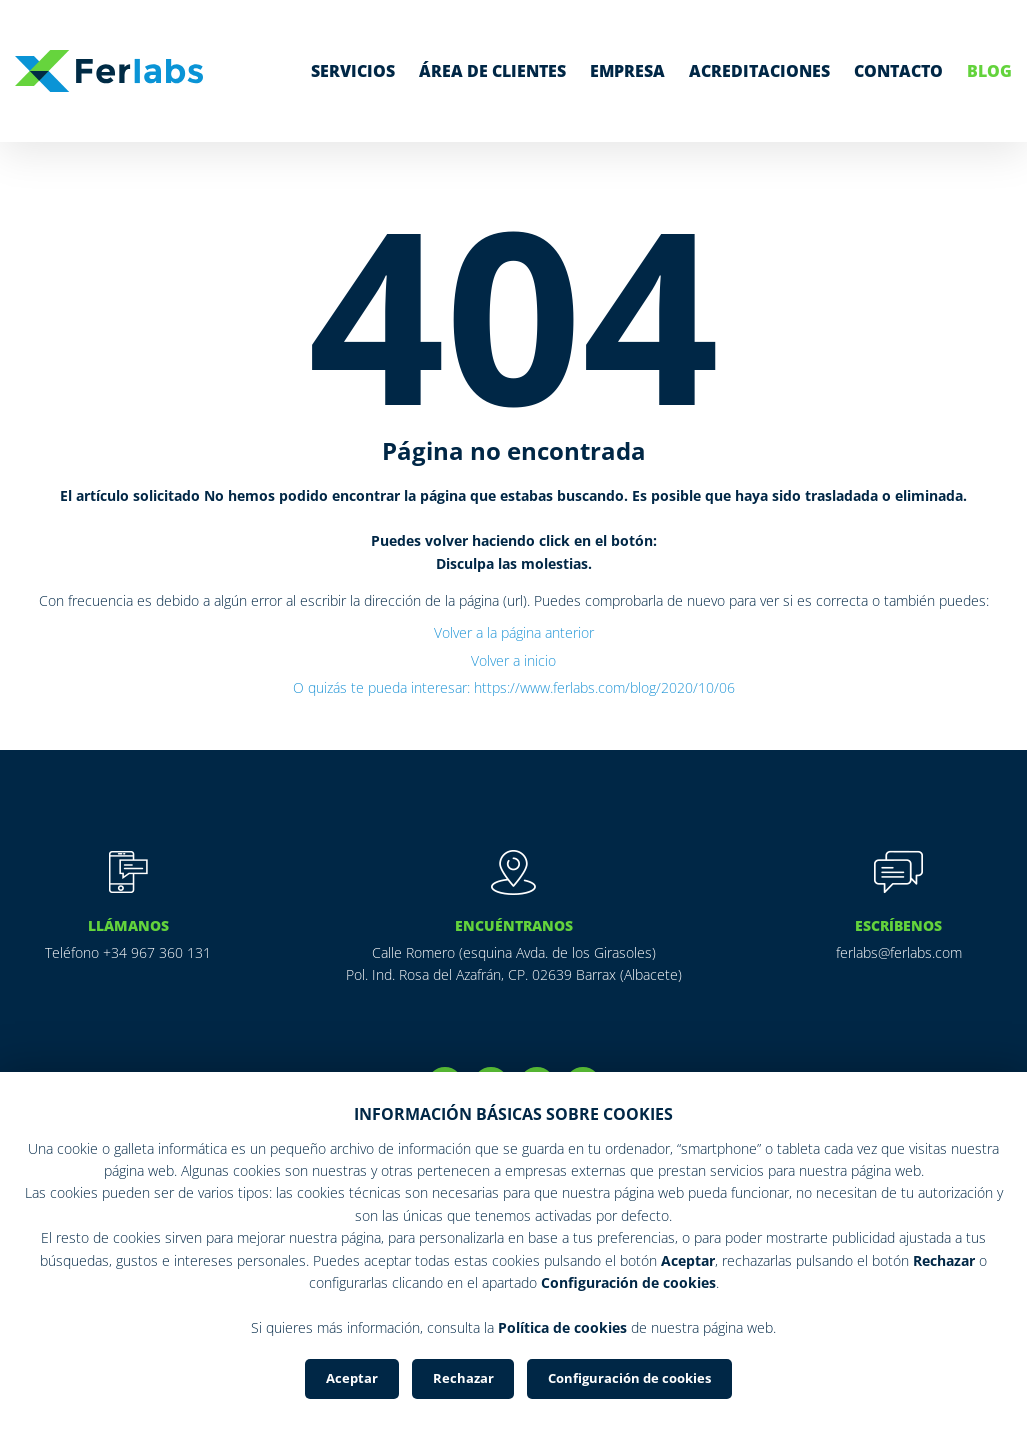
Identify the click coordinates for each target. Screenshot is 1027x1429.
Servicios (353, 71)
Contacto (898, 71)
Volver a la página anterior (514, 632)
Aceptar (352, 1378)
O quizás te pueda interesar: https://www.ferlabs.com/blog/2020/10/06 (514, 687)
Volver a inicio (513, 660)
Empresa (627, 71)
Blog (989, 71)
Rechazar (463, 1378)
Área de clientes (492, 71)
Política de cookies (562, 1326)
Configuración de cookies (629, 1378)
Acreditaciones (759, 71)
